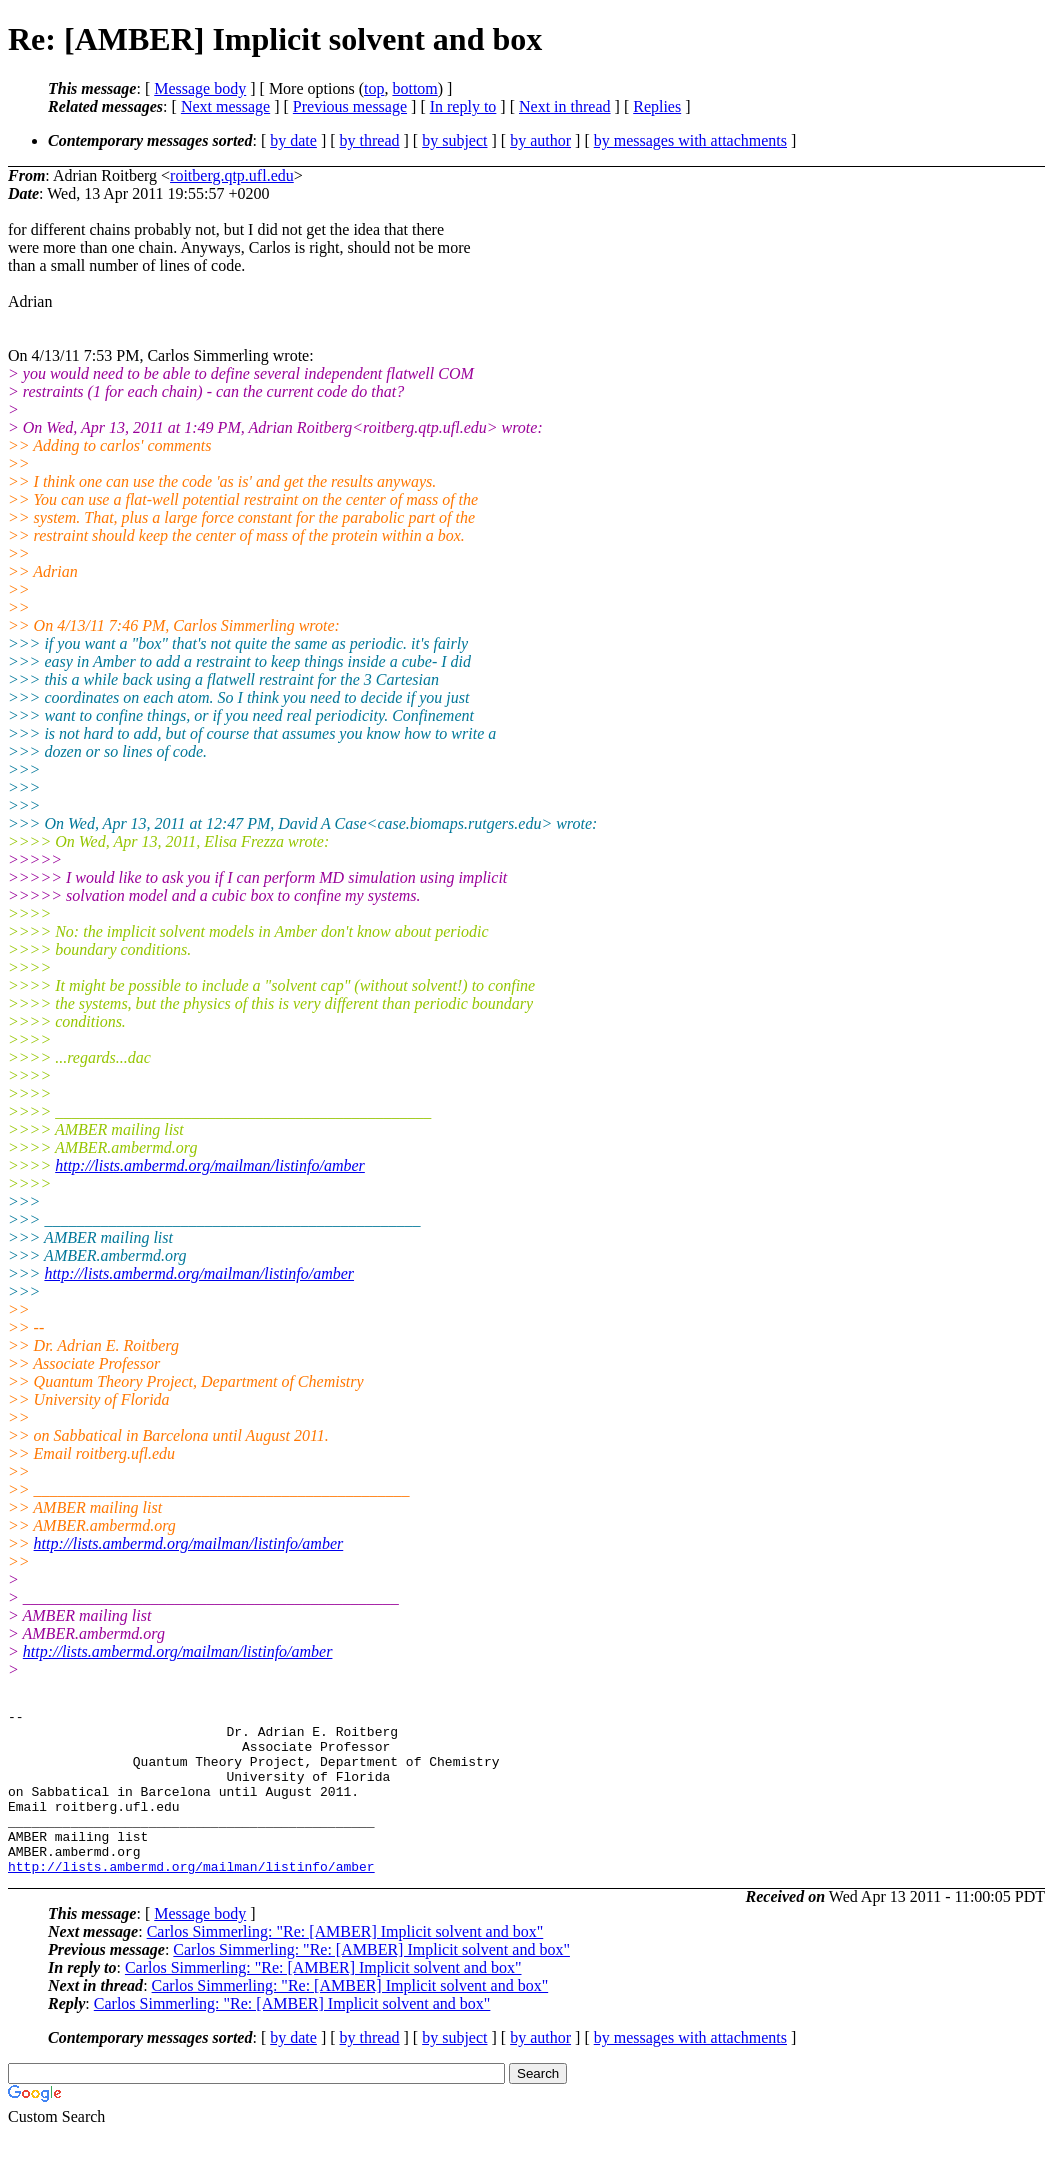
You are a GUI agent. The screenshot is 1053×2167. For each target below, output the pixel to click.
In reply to (463, 106)
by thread (370, 140)
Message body (200, 88)
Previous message (350, 106)
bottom (414, 88)
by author (540, 140)
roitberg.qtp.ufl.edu (232, 175)
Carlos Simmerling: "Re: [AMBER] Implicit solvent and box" (345, 1964)
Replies (657, 106)
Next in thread (565, 106)
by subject (454, 140)
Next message (225, 106)
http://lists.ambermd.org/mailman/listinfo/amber (210, 1165)
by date (293, 140)
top (374, 88)
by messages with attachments (690, 140)
